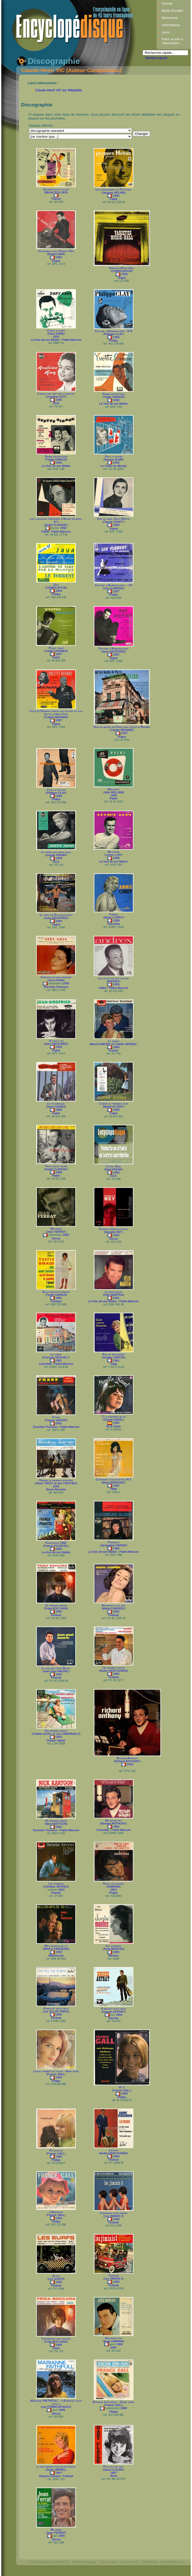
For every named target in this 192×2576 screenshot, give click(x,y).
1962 (116, 1422)
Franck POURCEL (56, 1545)
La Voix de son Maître (45, 339)
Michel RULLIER (56, 192)
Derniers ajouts (156, 58)
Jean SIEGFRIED (113, 651)
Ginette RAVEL (113, 1419)
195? (124, 733)
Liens (166, 32)
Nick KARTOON (56, 1823)
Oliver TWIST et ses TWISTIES (56, 1483)
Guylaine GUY (56, 396)
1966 (116, 2219)
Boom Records (56, 1489)
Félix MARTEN (113, 1294)
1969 (61, 2535)
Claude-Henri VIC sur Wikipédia (58, 90)
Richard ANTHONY (127, 1761)
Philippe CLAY (113, 334)
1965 (59, 2156)
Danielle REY (113, 1232)
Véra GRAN (56, 980)
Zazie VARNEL (56, 2469)
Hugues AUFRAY (113, 2011)
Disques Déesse (49, 2476)
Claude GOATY (113, 521)
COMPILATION (122, 271)
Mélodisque (35, 2571)
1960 (116, 1047)
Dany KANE (56, 333)
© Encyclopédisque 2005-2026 (48, 2562)
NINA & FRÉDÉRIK (56, 1948)
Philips (113, 340)
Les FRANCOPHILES (56, 2406)
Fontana (56, 1301)
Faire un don (108, 2562)
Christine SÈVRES (56, 1886)
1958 (59, 795)
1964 (59, 2014)
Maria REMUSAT (113, 1482)
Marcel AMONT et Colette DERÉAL (113, 1044)
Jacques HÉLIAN (113, 192)
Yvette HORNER (56, 651)
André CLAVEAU (56, 524)
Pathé (113, 199)
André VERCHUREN (113, 1670)
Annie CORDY (113, 917)
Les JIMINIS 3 (113, 2216)
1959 (116, 984)
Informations (171, 25)
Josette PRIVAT (56, 855)
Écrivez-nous (130, 2562)
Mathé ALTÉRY (113, 1106)
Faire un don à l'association (172, 41)
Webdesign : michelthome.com (164, 2562)
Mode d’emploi (172, 11)
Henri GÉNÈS (56, 1106)
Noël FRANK (113, 1169)
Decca (56, 1238)
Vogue (56, 260)
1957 (116, 591)
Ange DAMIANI (114, 2341)
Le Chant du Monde (113, 465)
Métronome (56, 1955)
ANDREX (113, 981)
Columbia (113, 923)
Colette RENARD (56, 717)
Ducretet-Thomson (56, 986)
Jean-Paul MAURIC (56, 1671)
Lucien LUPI (113, 854)
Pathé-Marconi (71, 339)
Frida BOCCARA (56, 1608)
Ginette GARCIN (113, 1357)
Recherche (170, 18)
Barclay (113, 2018)
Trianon (56, 198)
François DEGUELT (56, 1357)
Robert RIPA (56, 254)
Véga (113, 1363)
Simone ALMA (113, 459)
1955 (116, 195)
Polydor (113, 1050)
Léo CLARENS (113, 588)
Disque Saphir (56, 1740)
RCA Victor (113, 1426)
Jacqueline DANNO (113, 1545)
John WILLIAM (113, 792)
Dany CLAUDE (113, 2469)
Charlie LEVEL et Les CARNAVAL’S (56, 1733)
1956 (116, 337)
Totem (56, 2348)
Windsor (113, 1955)
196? (59, 2472)
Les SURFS (56, 2278)
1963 (113, 1889)
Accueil (167, 3)
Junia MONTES (113, 1948)
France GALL (56, 2074)
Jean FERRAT (56, 1231)
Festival (56, 1615)
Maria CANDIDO (113, 1608)
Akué (113, 2475)
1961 (116, 1235)
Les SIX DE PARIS (56, 2011)
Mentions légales (84, 2562)
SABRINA (113, 1886)
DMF (113, 2347)
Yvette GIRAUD (113, 396)
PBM (113, 1488)
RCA (56, 403)
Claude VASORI (56, 1420)
